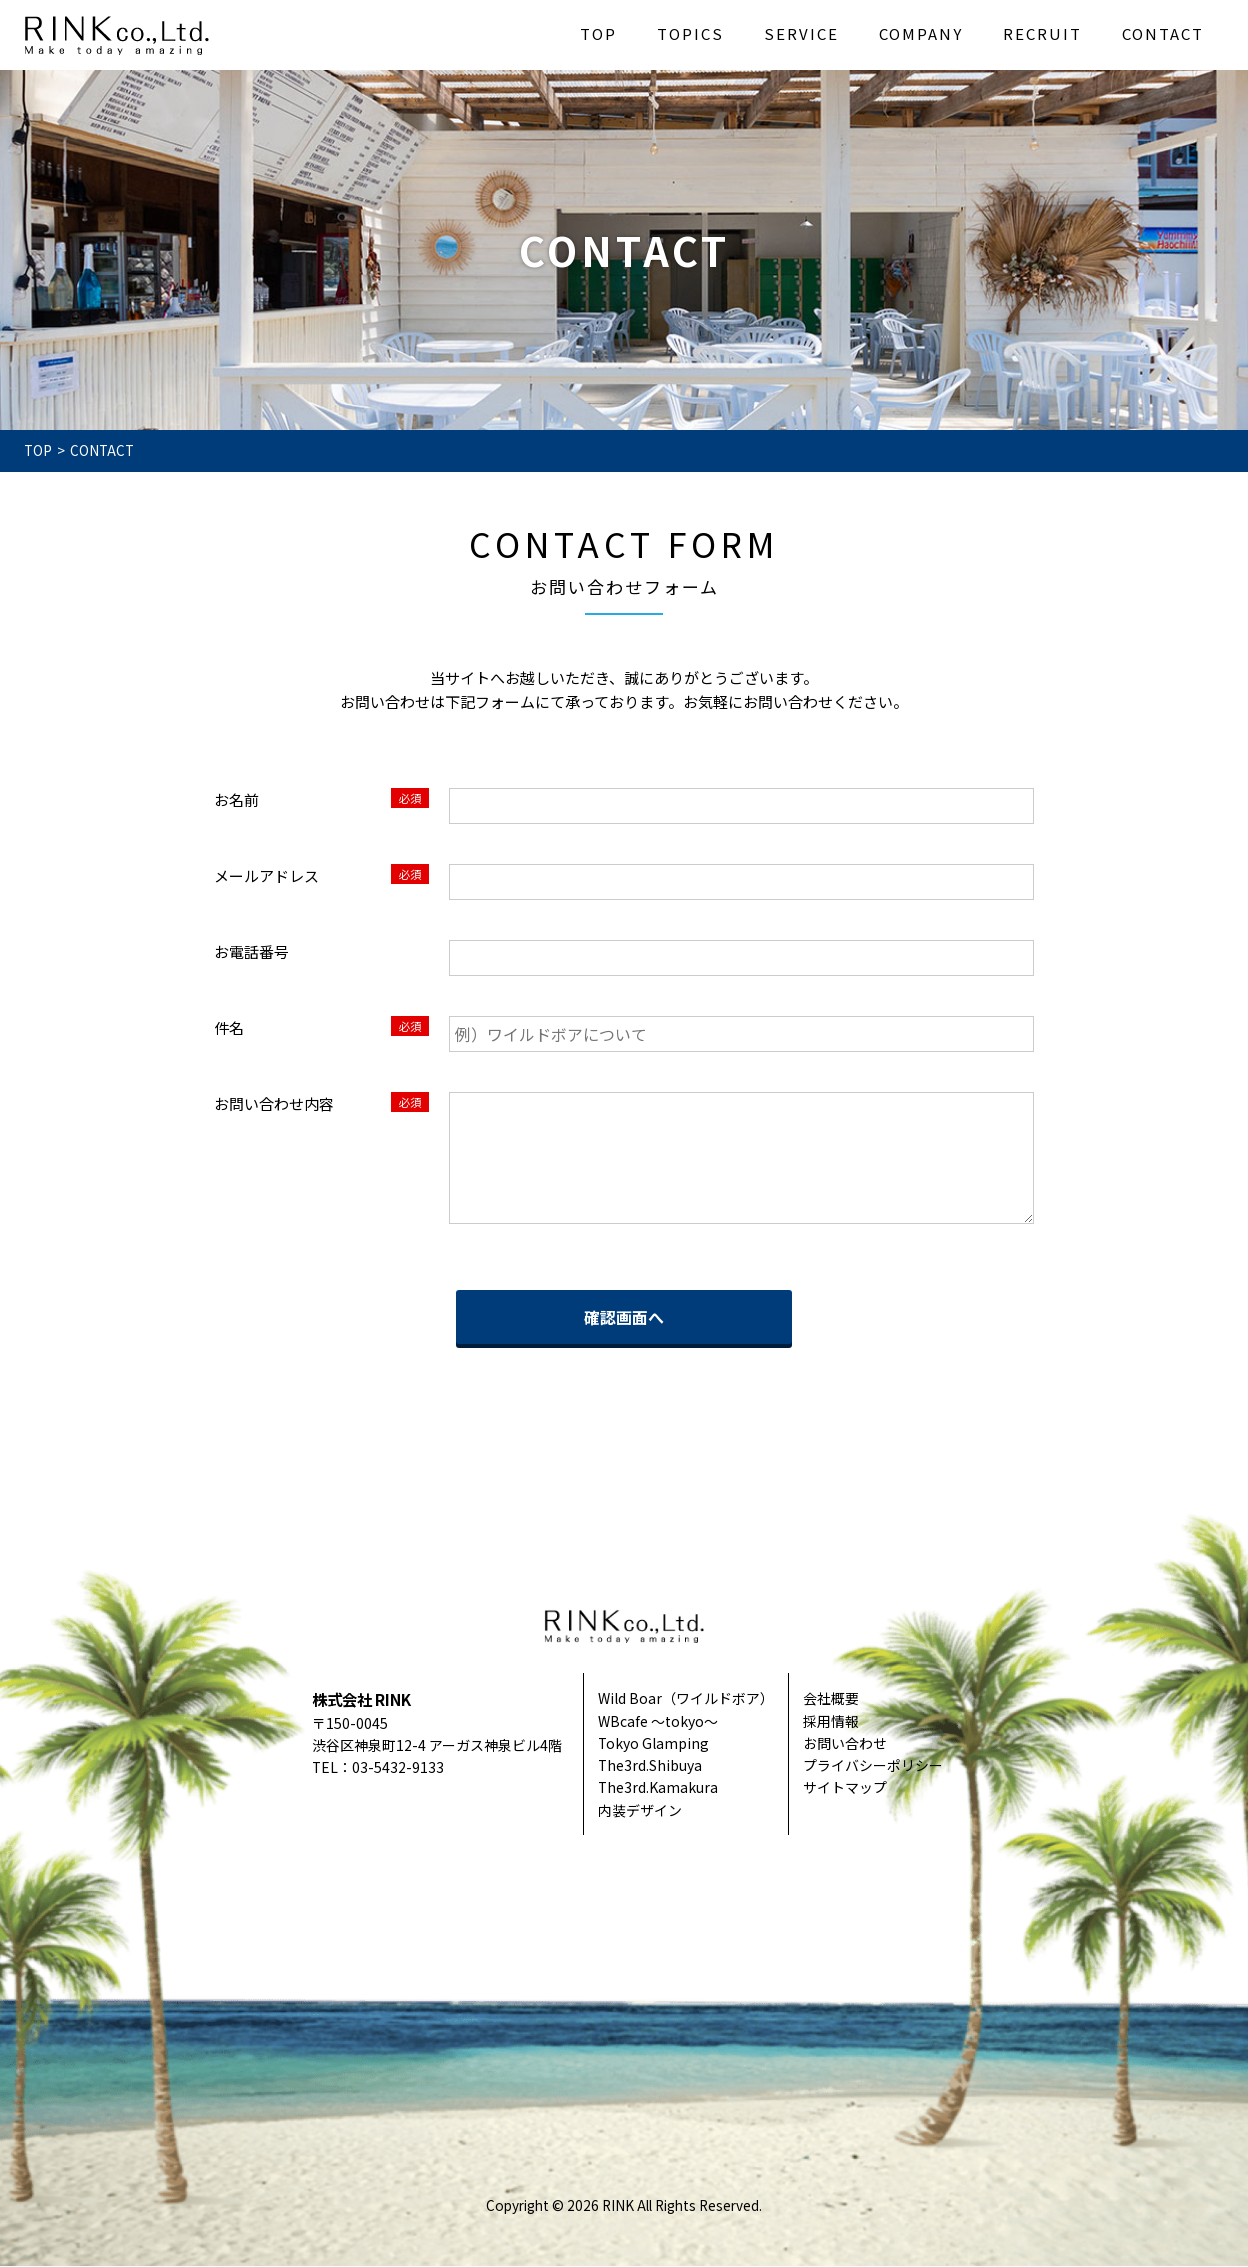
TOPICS (690, 33)
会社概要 (831, 1698)
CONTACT (1163, 33)
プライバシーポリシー (873, 1765)
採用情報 (831, 1721)
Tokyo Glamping (653, 1743)
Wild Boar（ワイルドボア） (686, 1698)
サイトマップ (845, 1787)
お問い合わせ (845, 1743)
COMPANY (921, 33)
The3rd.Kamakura (658, 1787)
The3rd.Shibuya (650, 1765)
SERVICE (801, 33)
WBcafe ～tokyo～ (658, 1721)
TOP (598, 33)
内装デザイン (640, 1810)
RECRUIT (1042, 33)
